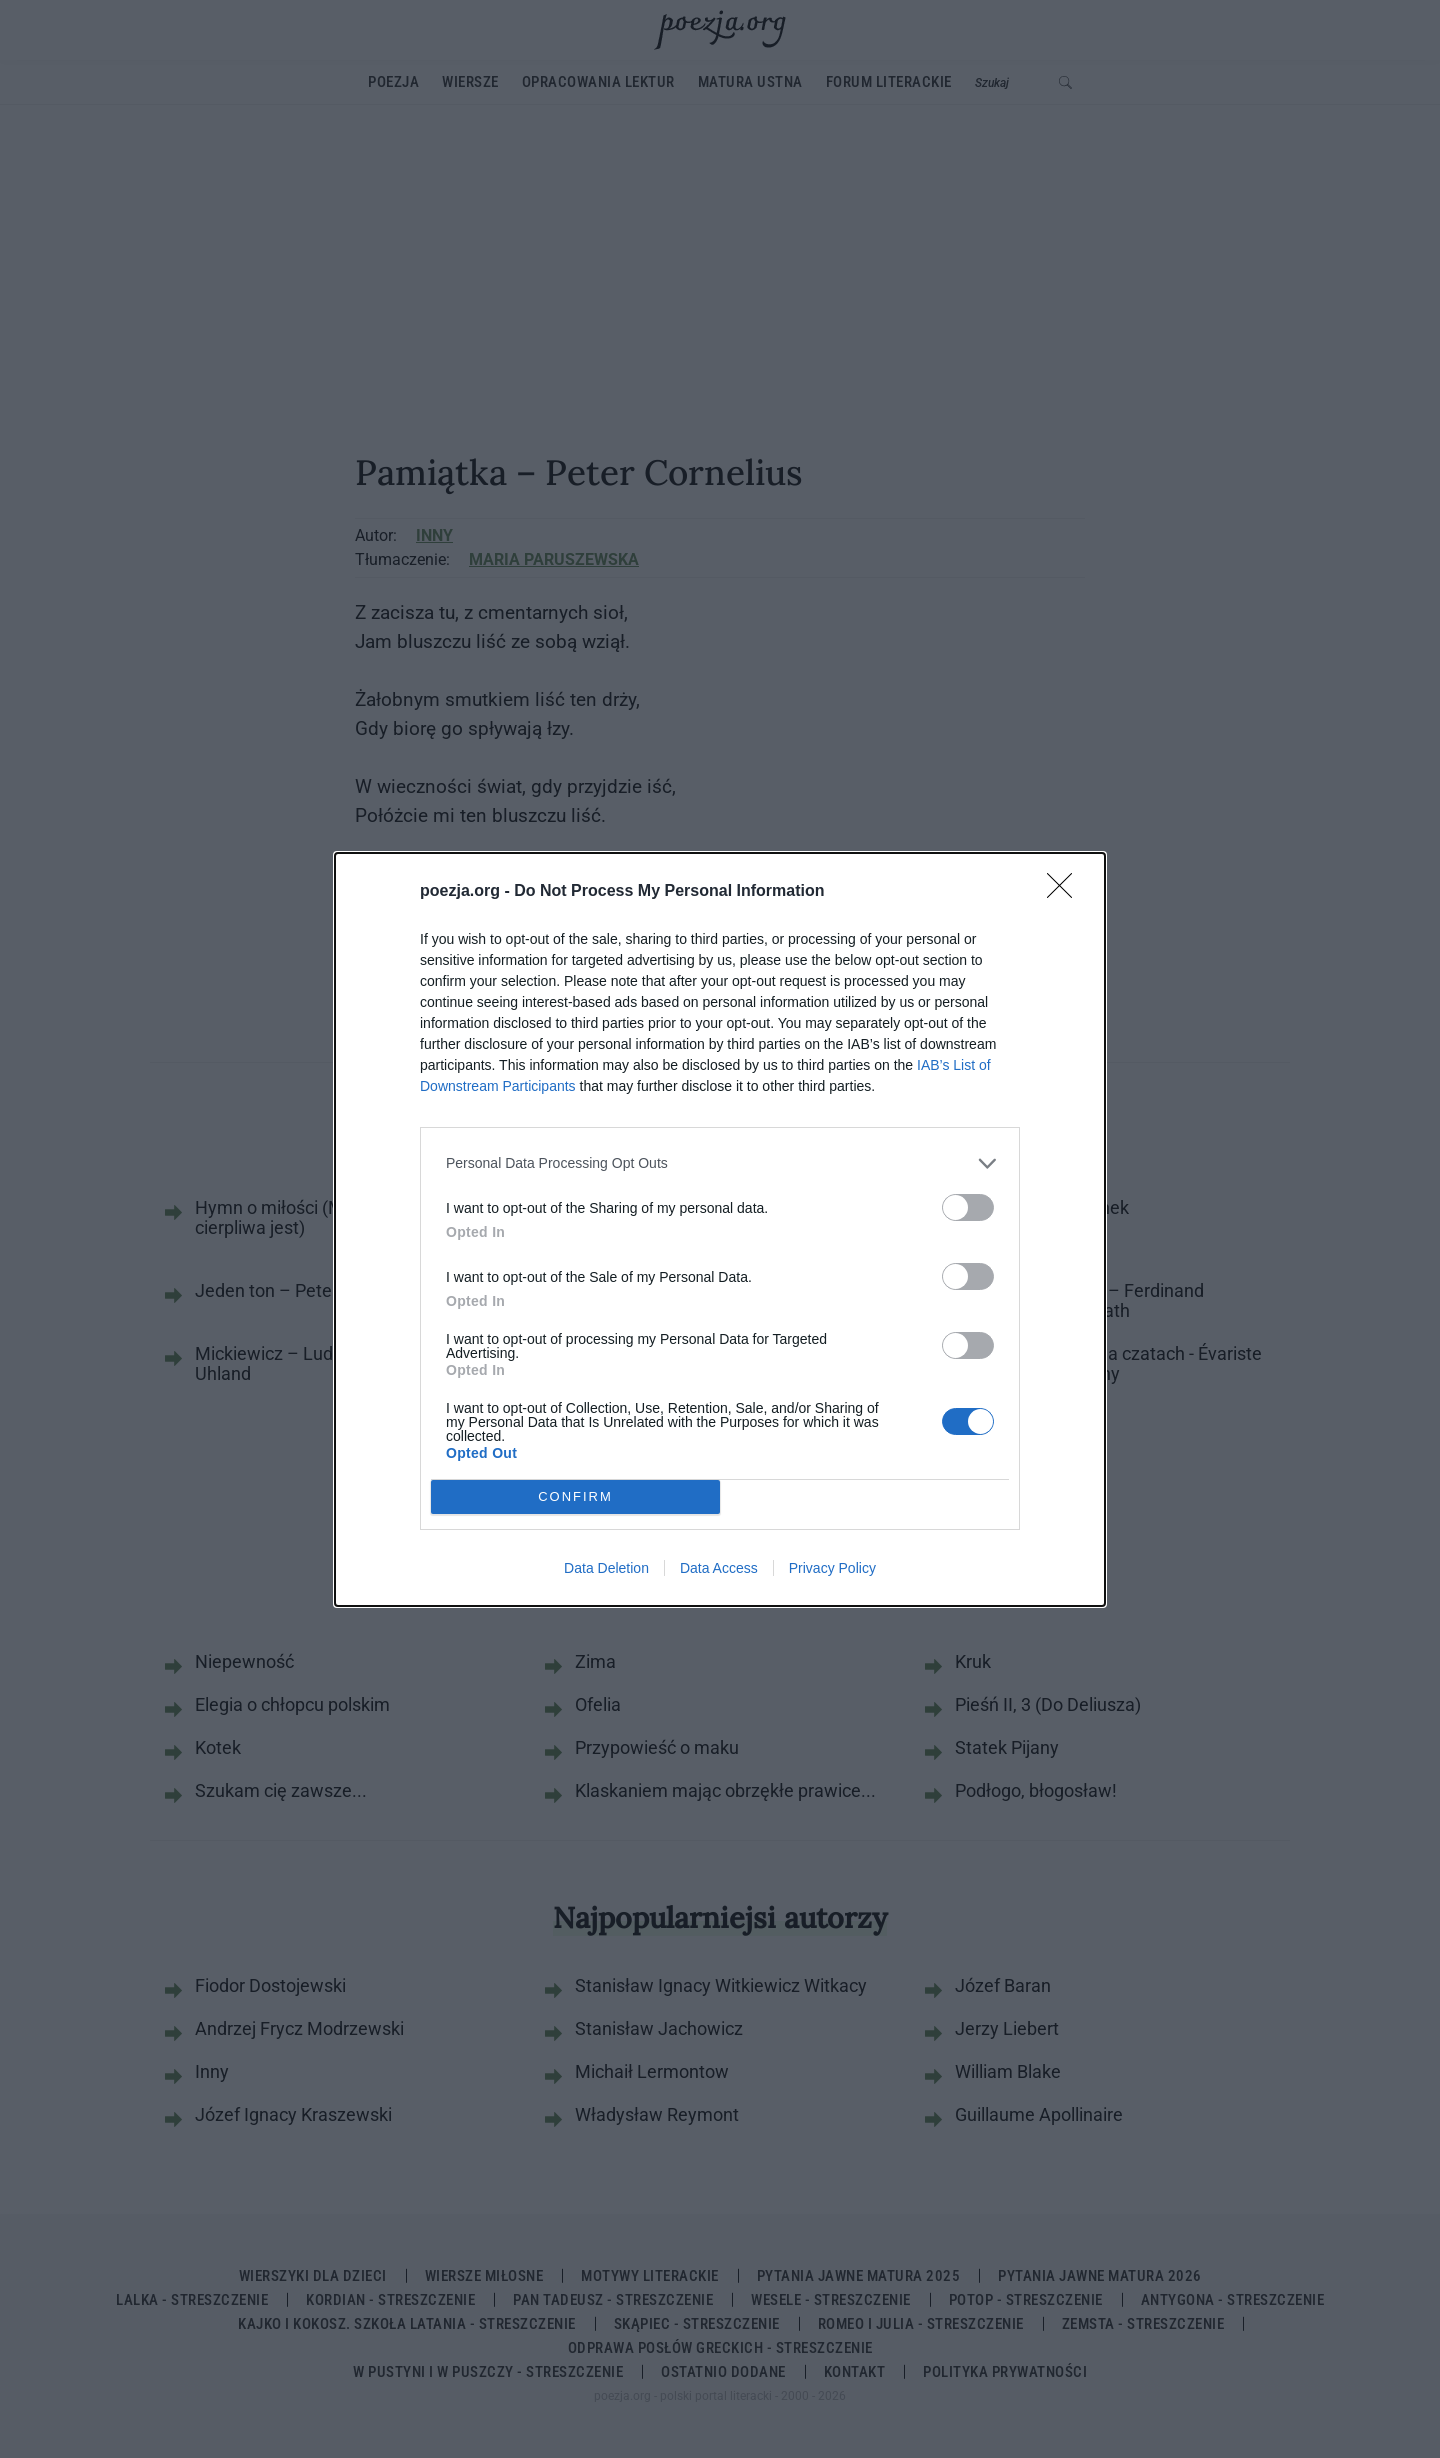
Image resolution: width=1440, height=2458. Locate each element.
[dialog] (720, 1229)
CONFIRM (575, 1495)
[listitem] (720, 1163)
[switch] (968, 1207)
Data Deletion (606, 1568)
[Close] (1066, 892)
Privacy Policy (832, 1568)
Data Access (719, 1568)
